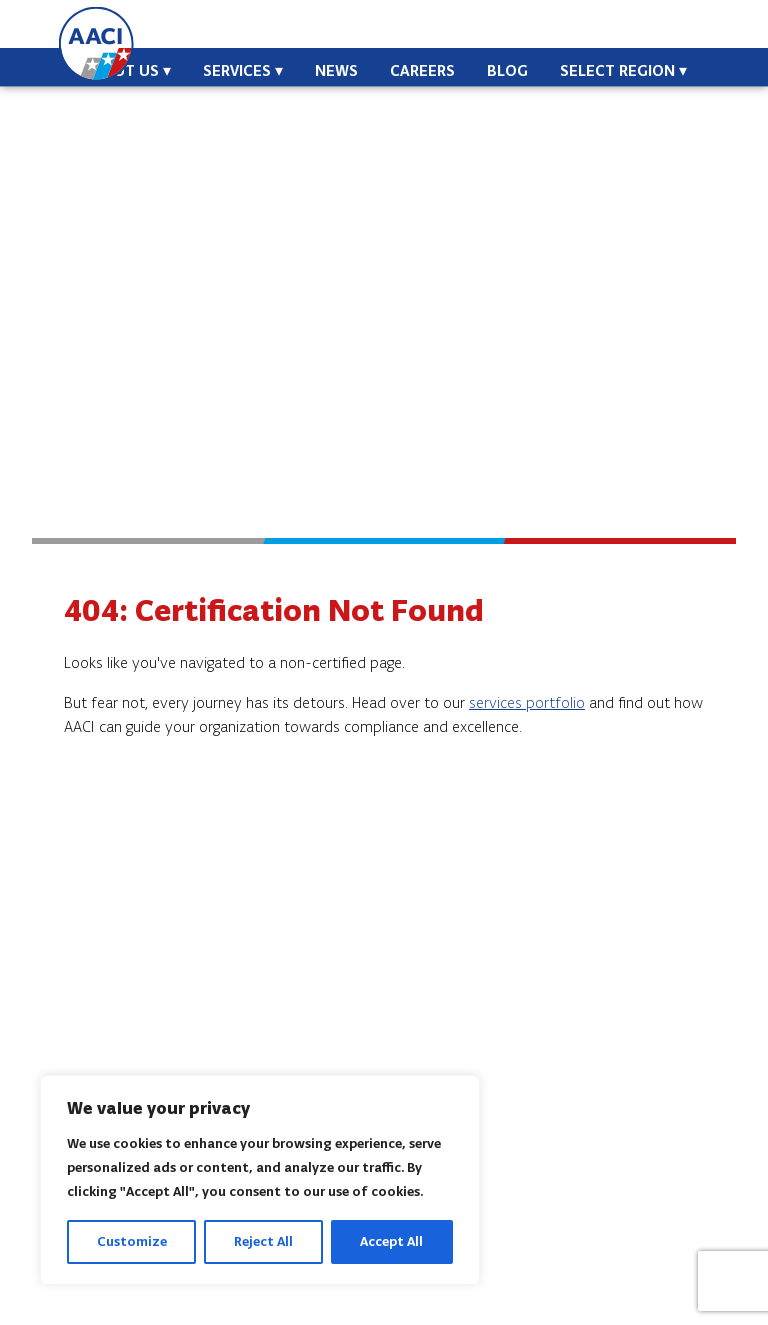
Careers (422, 70)
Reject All (263, 1241)
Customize (132, 1241)
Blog (507, 70)
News (336, 70)
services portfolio (527, 702)
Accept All (391, 1241)
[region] (260, 1180)
